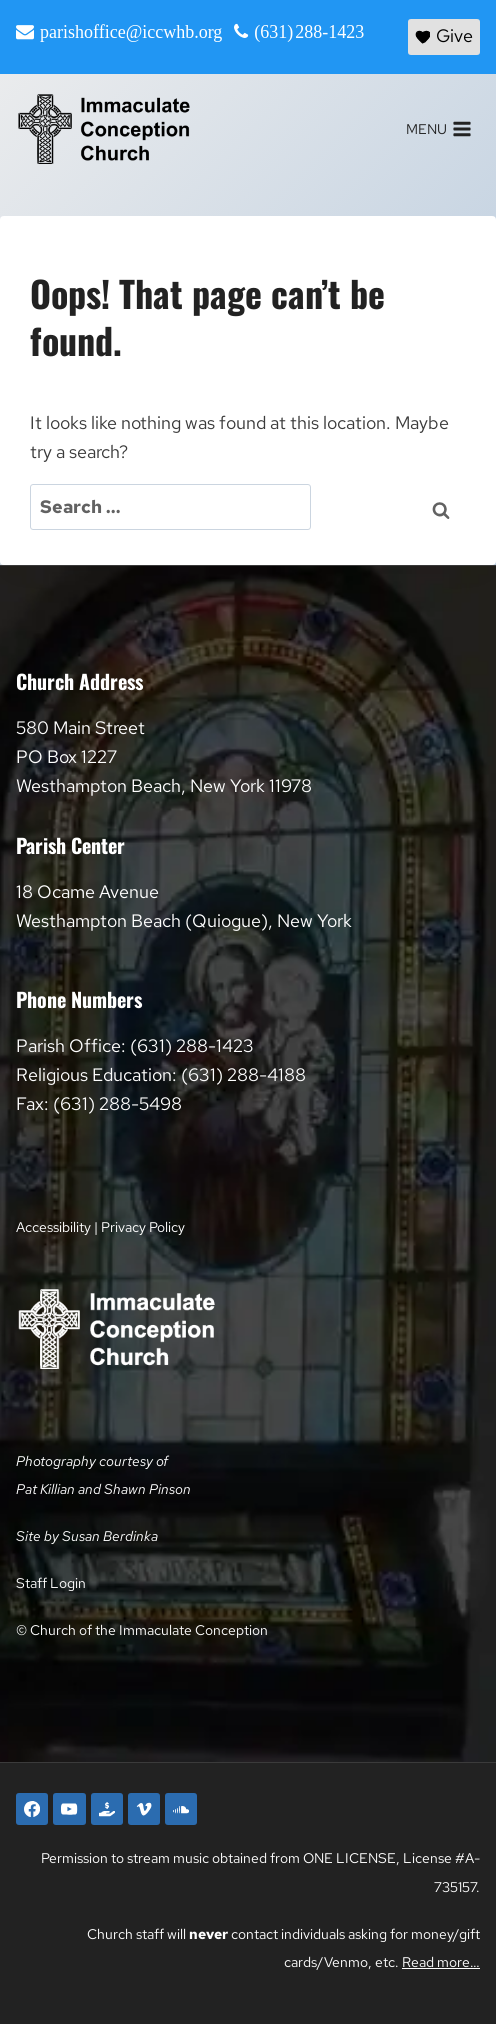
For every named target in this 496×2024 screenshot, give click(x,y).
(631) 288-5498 (117, 1103)
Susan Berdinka (110, 1535)
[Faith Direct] (107, 1809)
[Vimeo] (144, 1809)
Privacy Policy (143, 1226)
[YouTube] (69, 1809)
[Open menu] (438, 129)
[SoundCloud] (181, 1809)
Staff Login (51, 1582)
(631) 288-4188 (243, 1074)
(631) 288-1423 (309, 32)
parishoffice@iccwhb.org (131, 32)
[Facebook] (32, 1809)
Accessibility (53, 1226)
